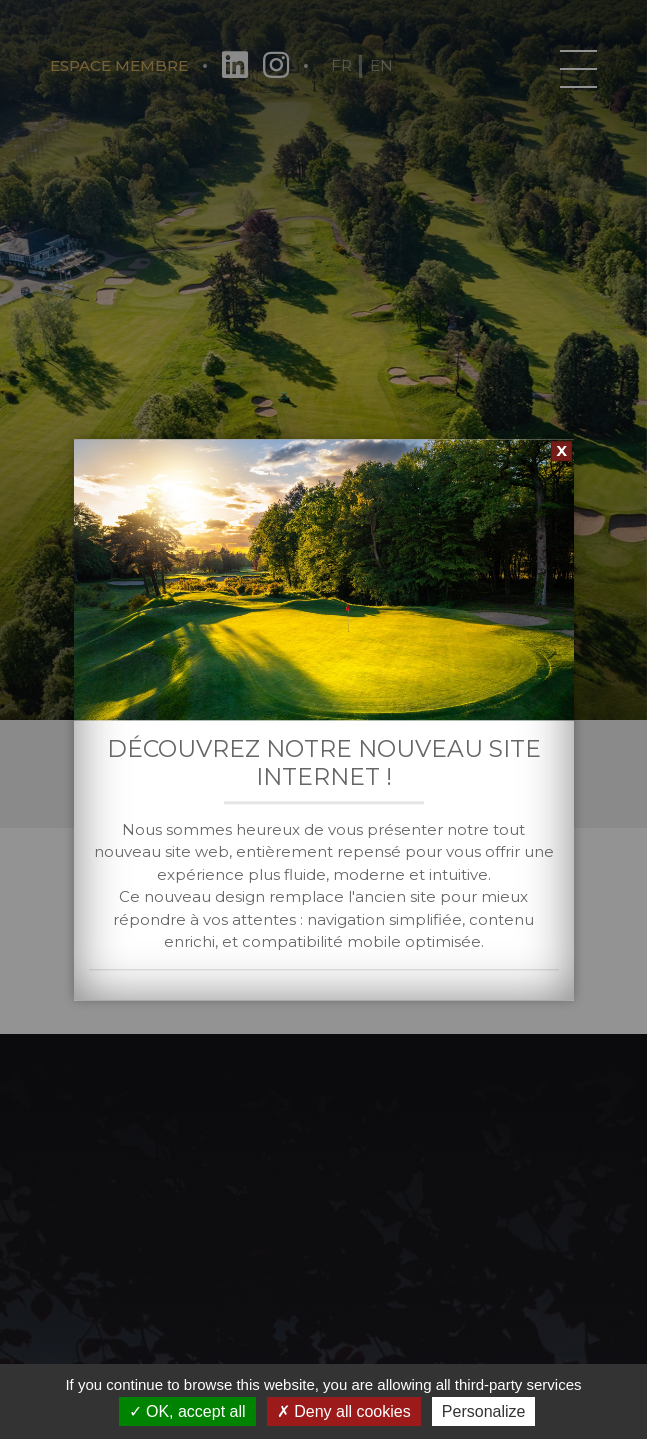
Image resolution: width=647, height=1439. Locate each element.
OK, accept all (187, 1411)
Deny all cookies (344, 1411)
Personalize (484, 1411)
